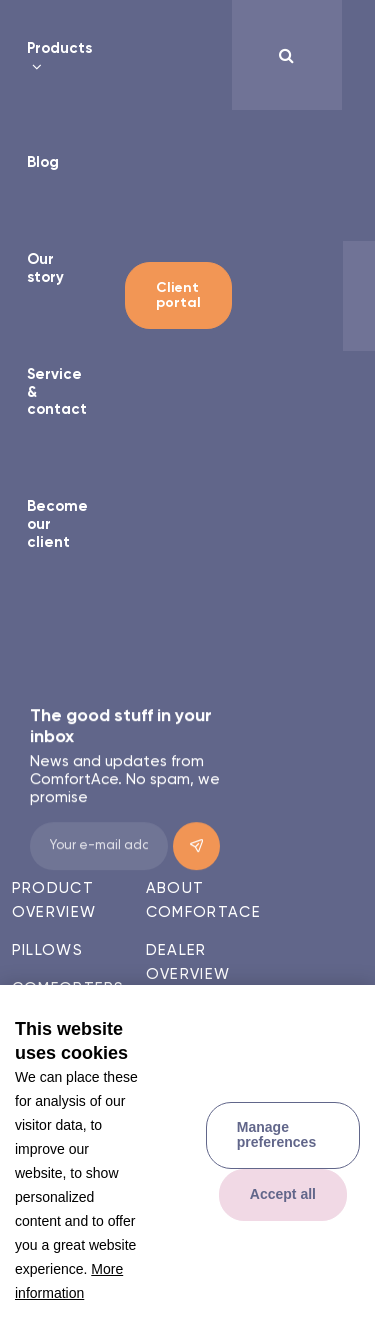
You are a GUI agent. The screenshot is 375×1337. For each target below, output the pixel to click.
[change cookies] (283, 1135)
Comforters (68, 988)
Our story (45, 268)
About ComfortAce (203, 900)
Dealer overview (188, 962)
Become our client (57, 524)
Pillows (47, 950)
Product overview (54, 900)
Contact (187, 1012)
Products (59, 48)
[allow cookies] (283, 1195)
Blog (43, 162)
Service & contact (57, 392)
